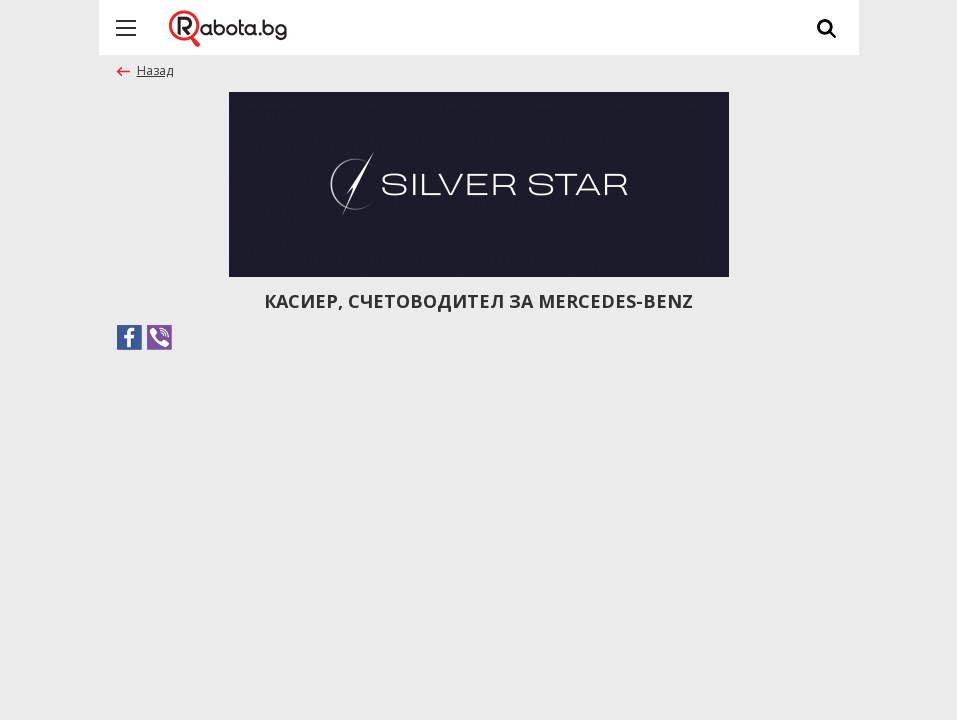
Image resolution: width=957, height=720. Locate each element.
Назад (155, 71)
